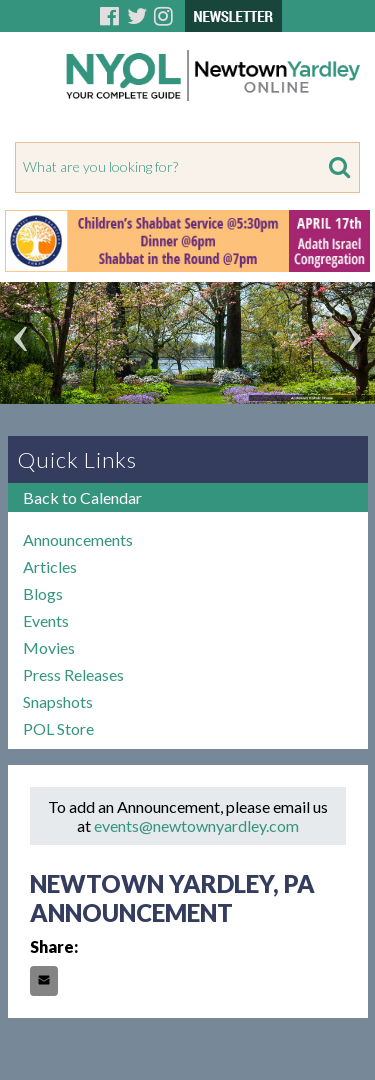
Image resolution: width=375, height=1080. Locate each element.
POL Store (58, 728)
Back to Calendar (82, 497)
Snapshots (58, 701)
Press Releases (73, 674)
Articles (50, 566)
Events (46, 620)
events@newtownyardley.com (196, 825)
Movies (49, 647)
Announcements (78, 539)
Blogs (43, 593)
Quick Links (77, 459)
